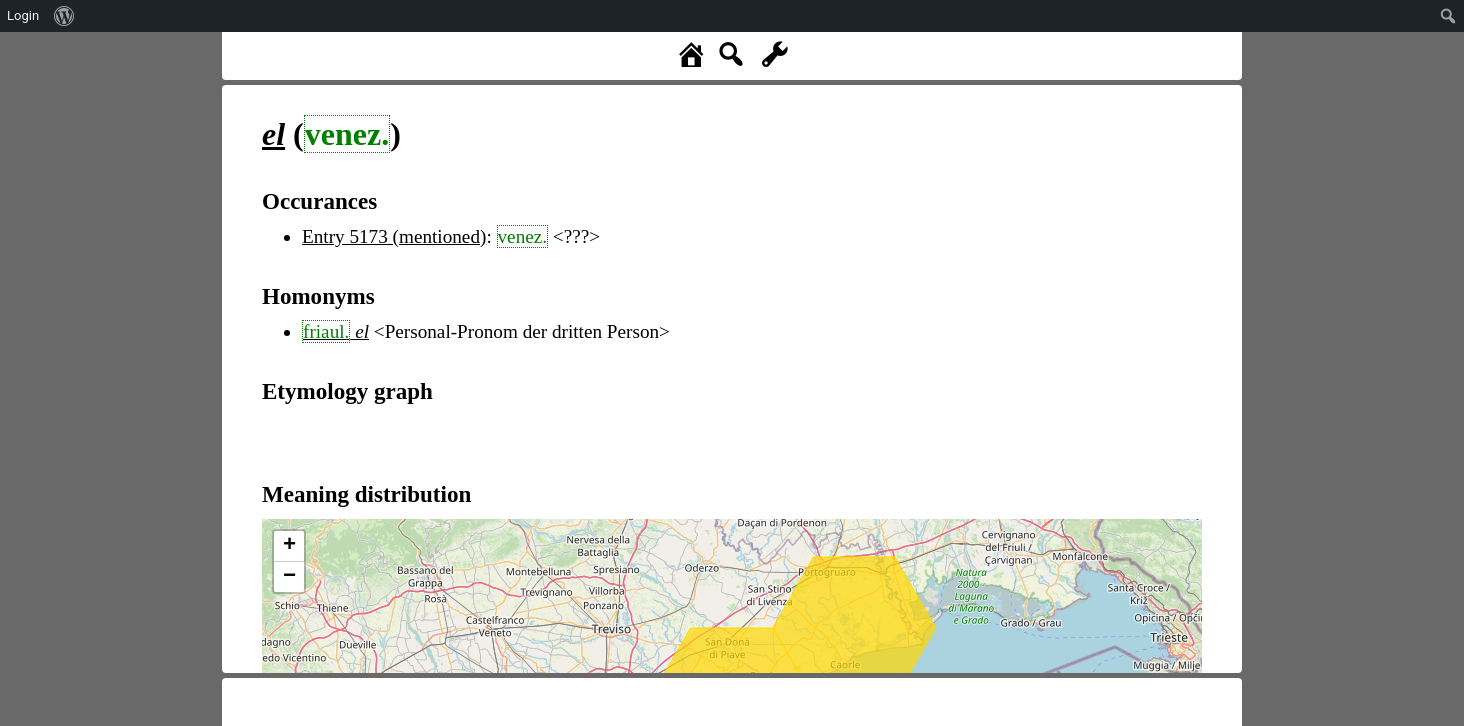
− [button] (289, 577)
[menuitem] (64, 16)
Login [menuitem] (23, 15)
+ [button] (289, 546)
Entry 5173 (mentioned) (394, 236)
